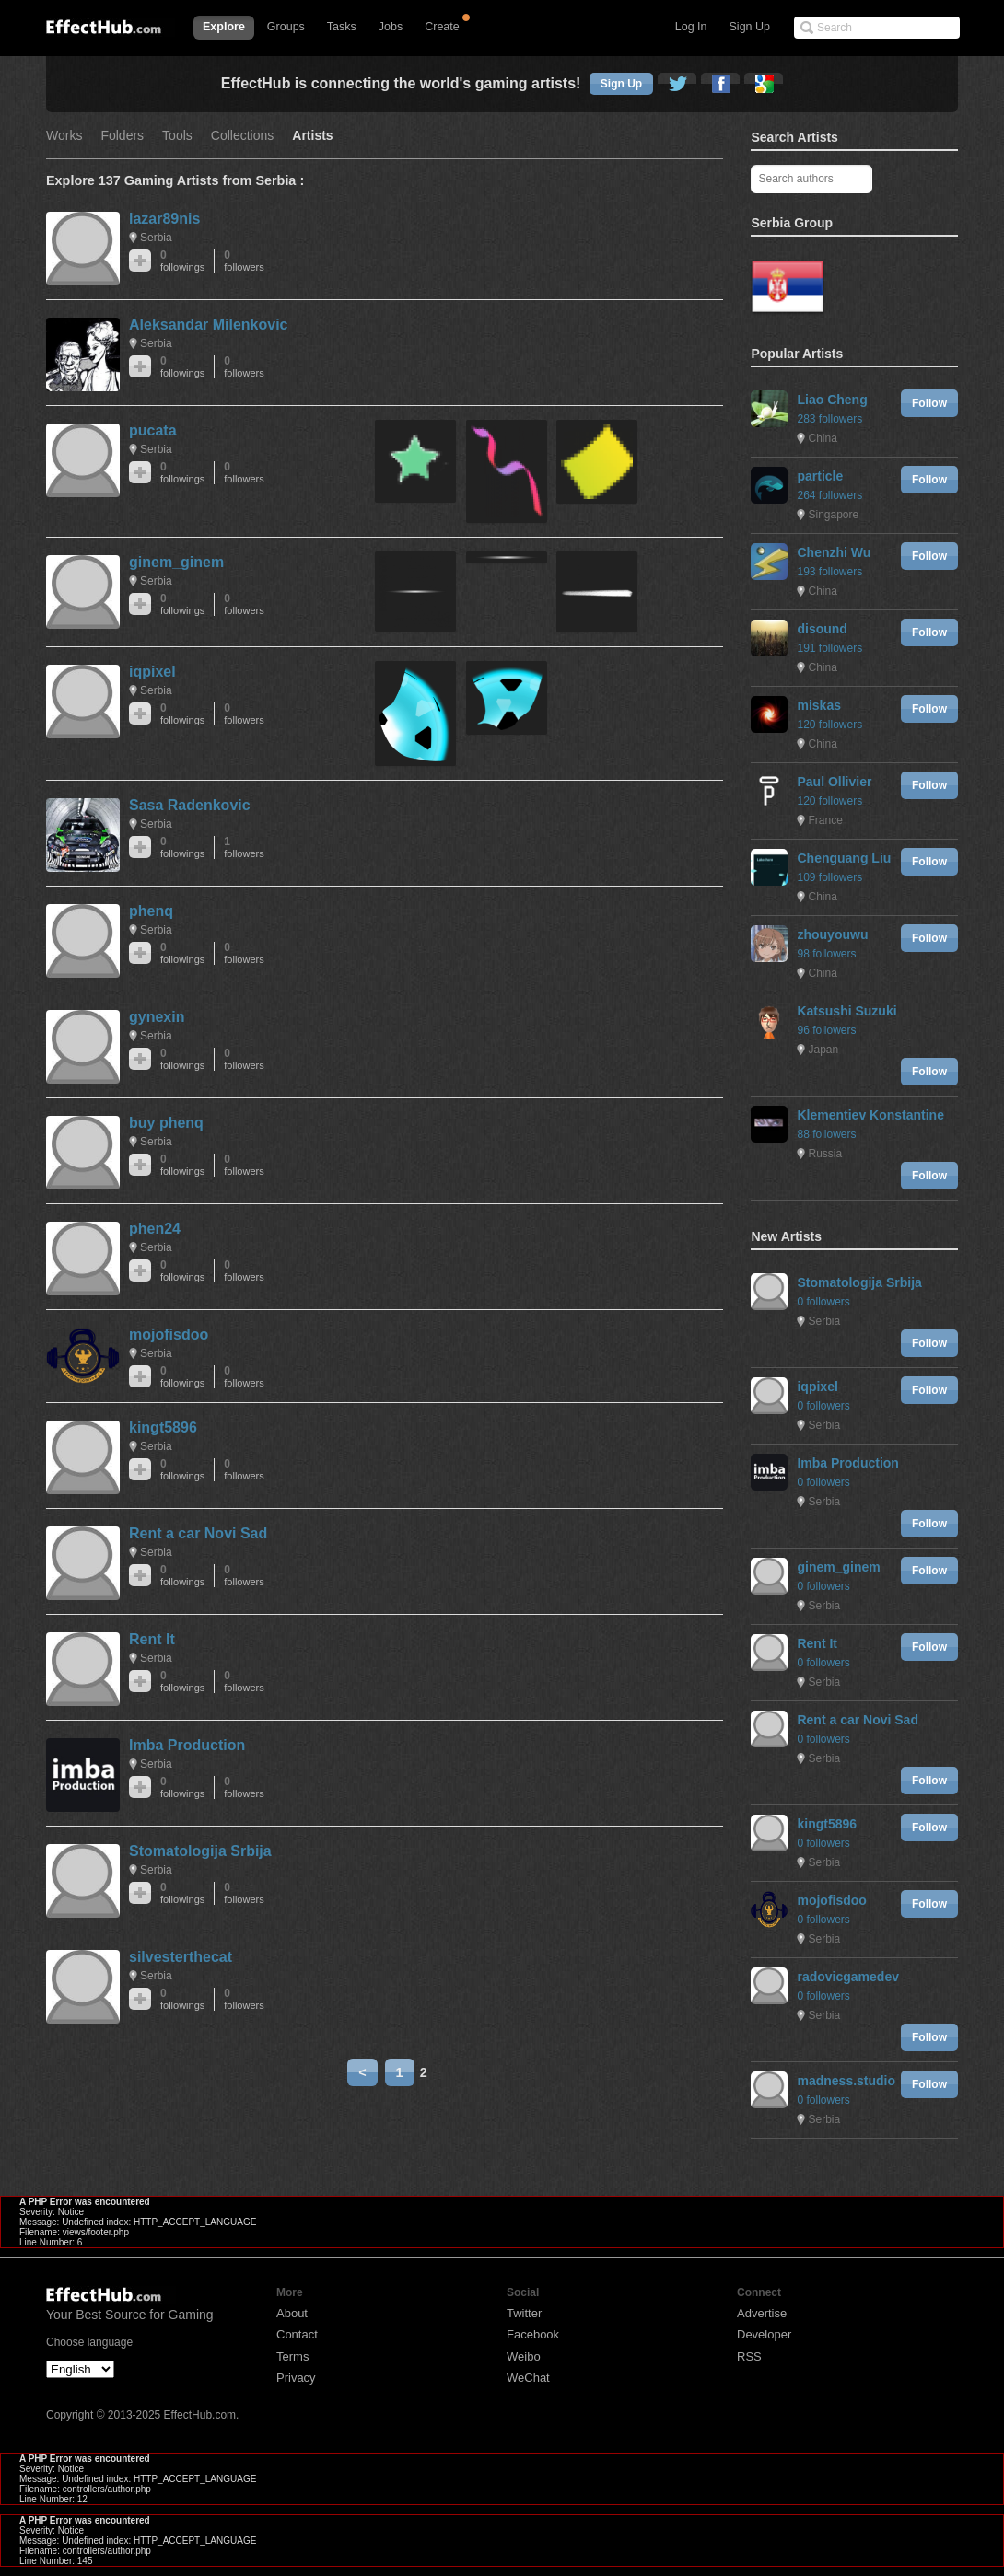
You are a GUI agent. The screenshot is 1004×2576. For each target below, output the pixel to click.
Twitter (524, 2313)
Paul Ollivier (834, 781)
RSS (749, 2356)
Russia (825, 1153)
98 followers (826, 953)
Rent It (152, 1639)
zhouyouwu (832, 934)
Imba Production (187, 1745)
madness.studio (846, 2080)
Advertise (762, 2313)
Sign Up (750, 26)
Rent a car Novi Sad (198, 1533)
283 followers (829, 418)
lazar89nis (164, 218)
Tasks (341, 26)
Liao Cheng (832, 399)
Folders (122, 136)
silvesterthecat (180, 1957)
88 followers (826, 1134)
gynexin (156, 1017)
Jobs (391, 26)
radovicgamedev (848, 1976)
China (822, 438)
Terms (292, 2356)
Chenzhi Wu (833, 552)
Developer (764, 2334)
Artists (312, 136)
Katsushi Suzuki (846, 1011)
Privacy (296, 2378)
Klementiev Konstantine (870, 1115)
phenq (151, 911)
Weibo (524, 2356)
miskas (818, 705)
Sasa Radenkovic (190, 805)
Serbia (156, 237)
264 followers (829, 495)
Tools (177, 136)
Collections (242, 136)
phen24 (155, 1228)
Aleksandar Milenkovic (208, 324)
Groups (286, 26)
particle (820, 476)
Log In (691, 26)
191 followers (829, 648)
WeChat (528, 2378)
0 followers (823, 1301)
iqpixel (152, 671)
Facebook (533, 2334)
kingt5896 (163, 1427)
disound (821, 628)
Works (64, 136)
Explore (224, 26)
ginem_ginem (176, 562)
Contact (297, 2334)
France (825, 820)
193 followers (829, 571)
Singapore (833, 514)
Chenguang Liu (844, 858)
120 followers (829, 724)
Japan (823, 1049)
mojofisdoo (168, 1334)
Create (442, 26)
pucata (153, 430)
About (292, 2313)
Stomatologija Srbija (200, 1851)
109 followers (829, 877)
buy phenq (166, 1123)
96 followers (826, 1030)
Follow (929, 403)
